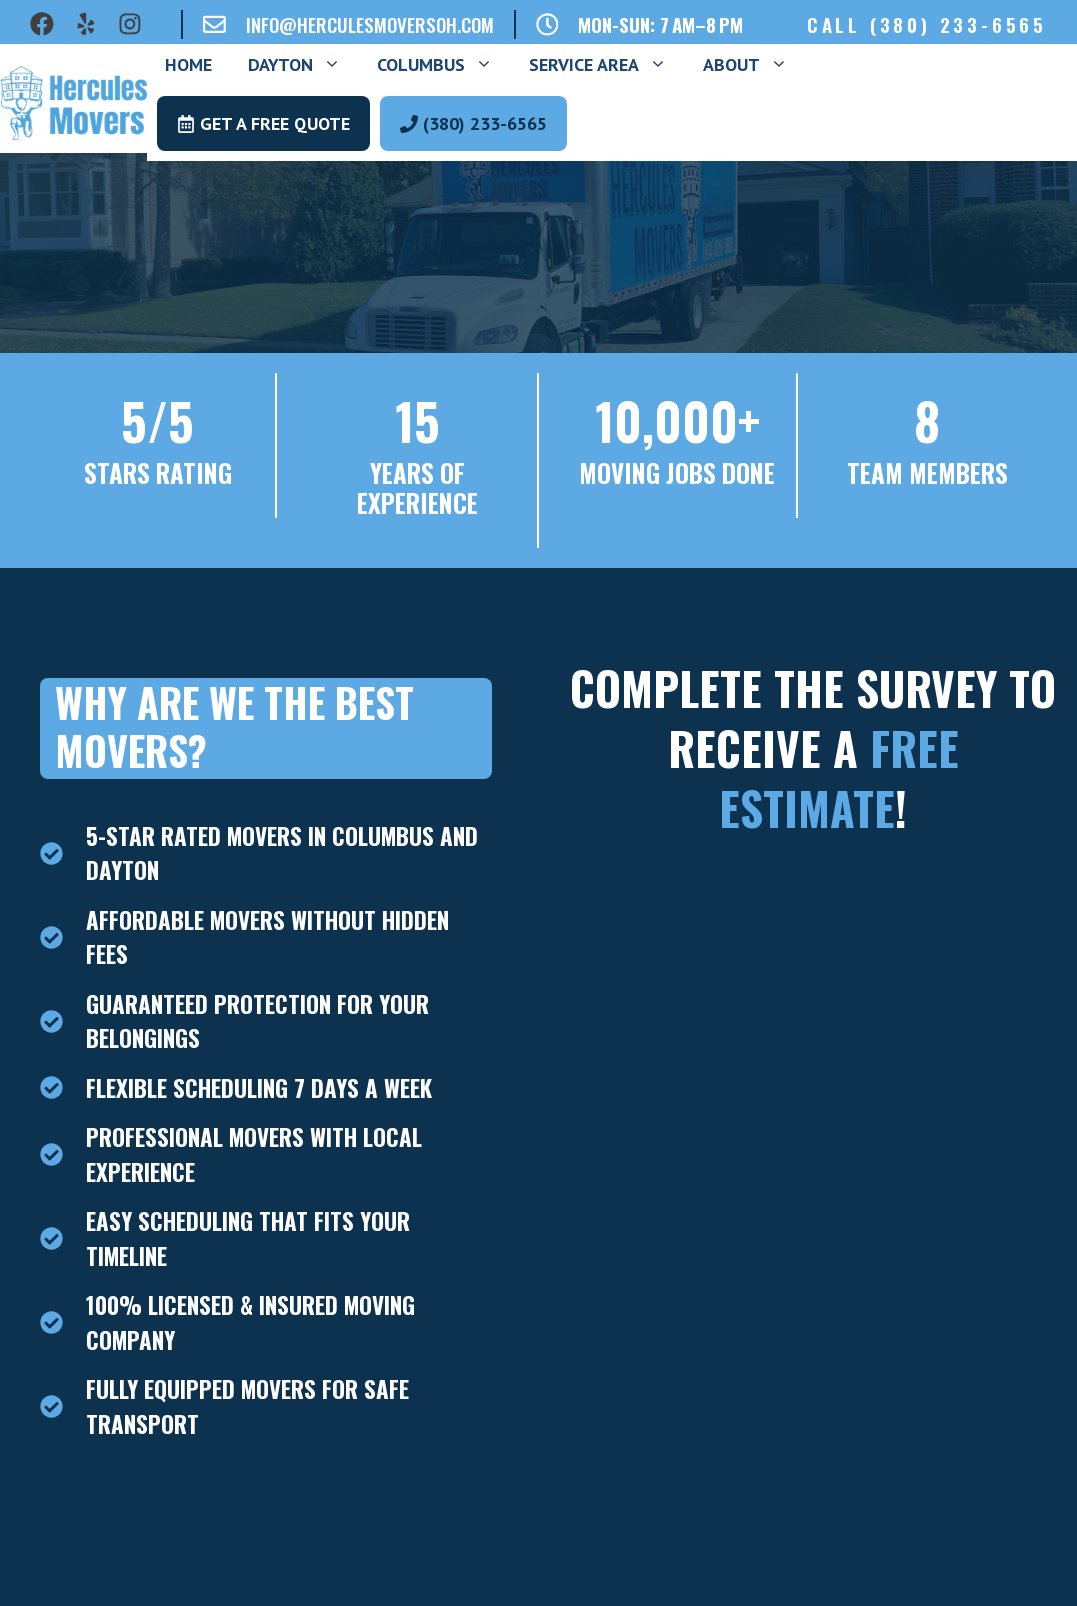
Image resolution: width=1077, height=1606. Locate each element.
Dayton (303, 65)
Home (188, 64)
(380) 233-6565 (958, 24)
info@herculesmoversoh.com (370, 24)
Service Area (607, 65)
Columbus (444, 65)
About (754, 65)
